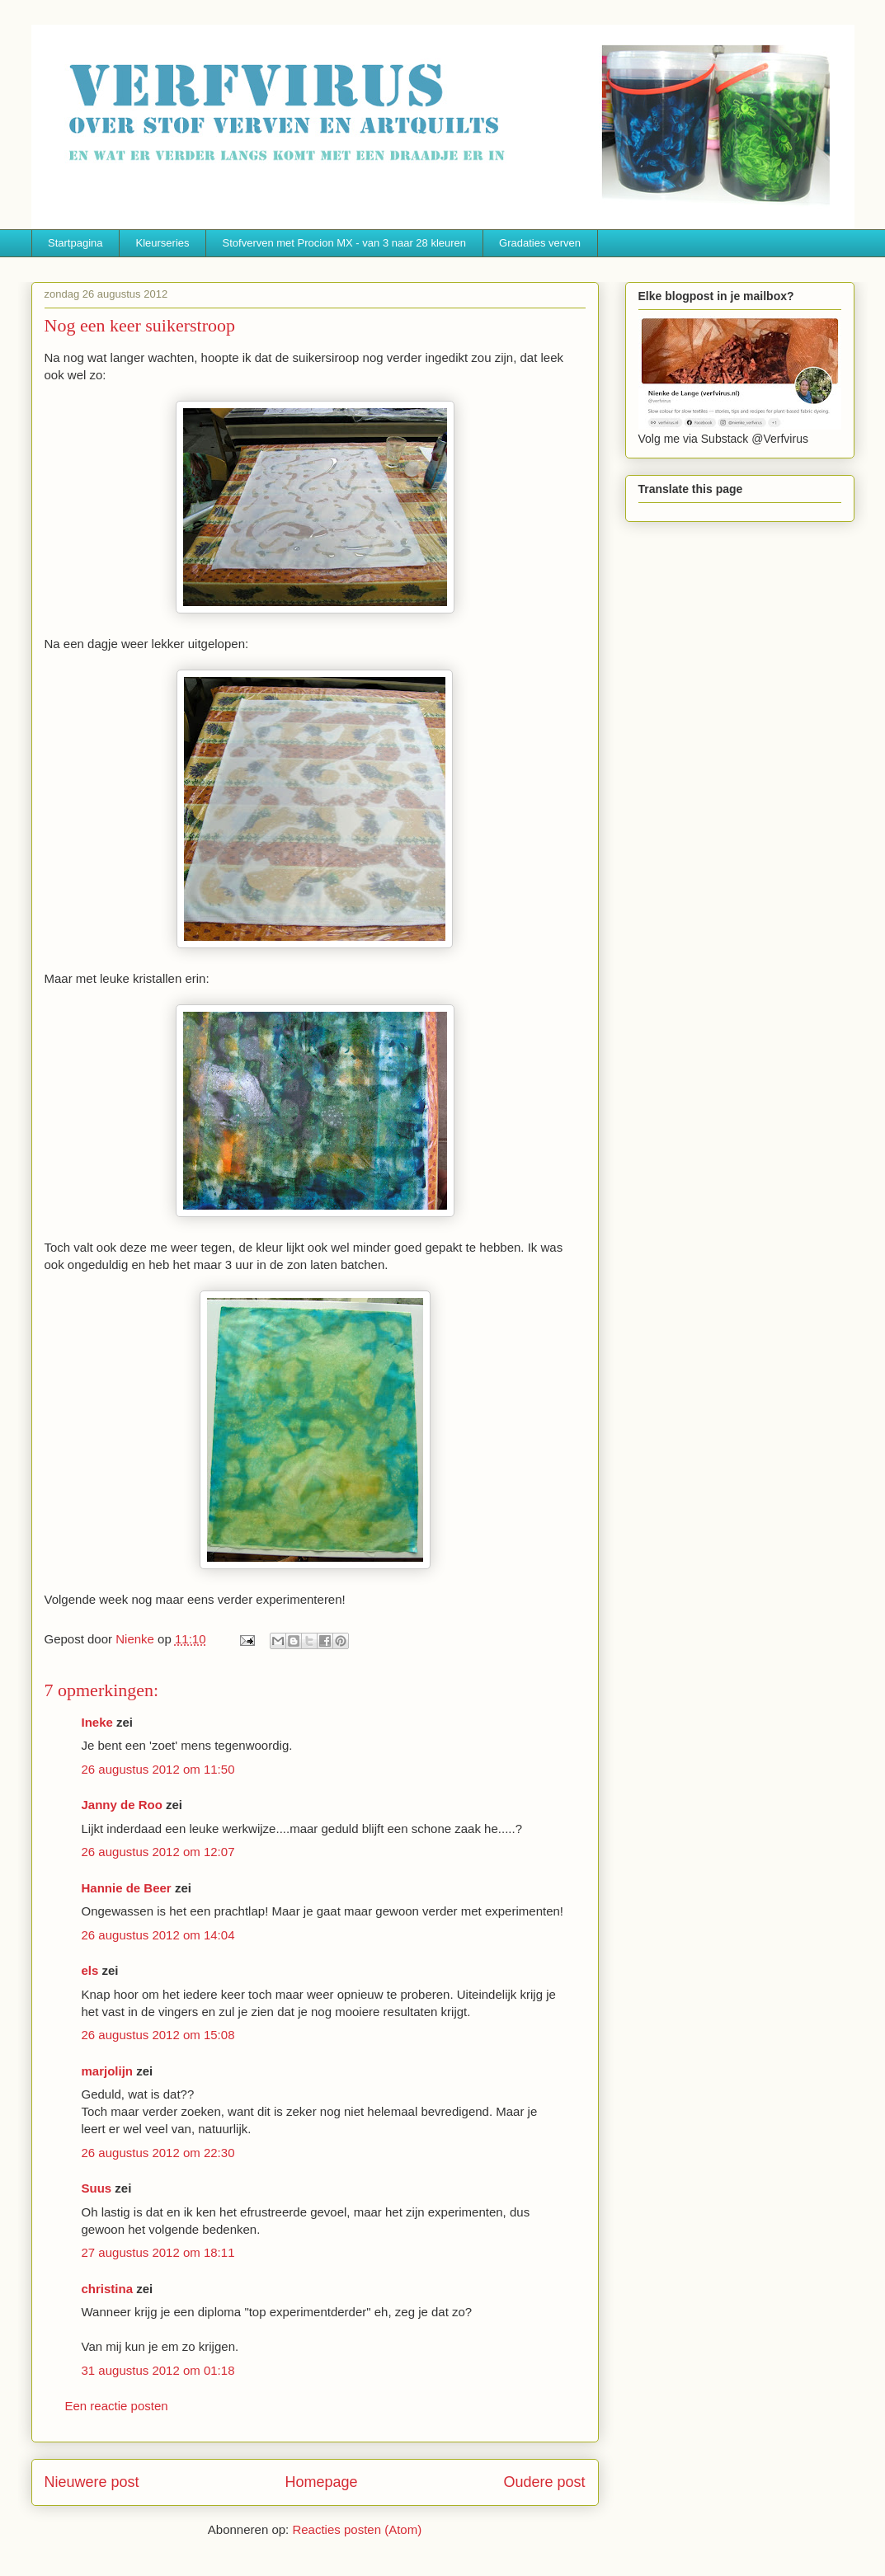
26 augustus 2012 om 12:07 (158, 1852)
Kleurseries (163, 243)
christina (108, 2289)
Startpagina (75, 243)
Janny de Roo (122, 1805)
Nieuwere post (92, 2482)
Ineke (97, 1722)
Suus (97, 2188)
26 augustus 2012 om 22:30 (158, 2153)
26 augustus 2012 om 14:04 (158, 1935)
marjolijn (108, 2071)
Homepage (321, 2482)
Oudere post (544, 2482)
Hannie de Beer (127, 1888)
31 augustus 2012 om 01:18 (158, 2370)
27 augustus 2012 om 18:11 (158, 2252)
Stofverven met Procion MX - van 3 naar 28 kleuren (345, 243)
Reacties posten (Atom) (356, 2529)
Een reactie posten (116, 2406)
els (90, 1970)
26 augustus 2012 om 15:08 (158, 2035)
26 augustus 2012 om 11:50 (158, 1769)
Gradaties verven (540, 243)
